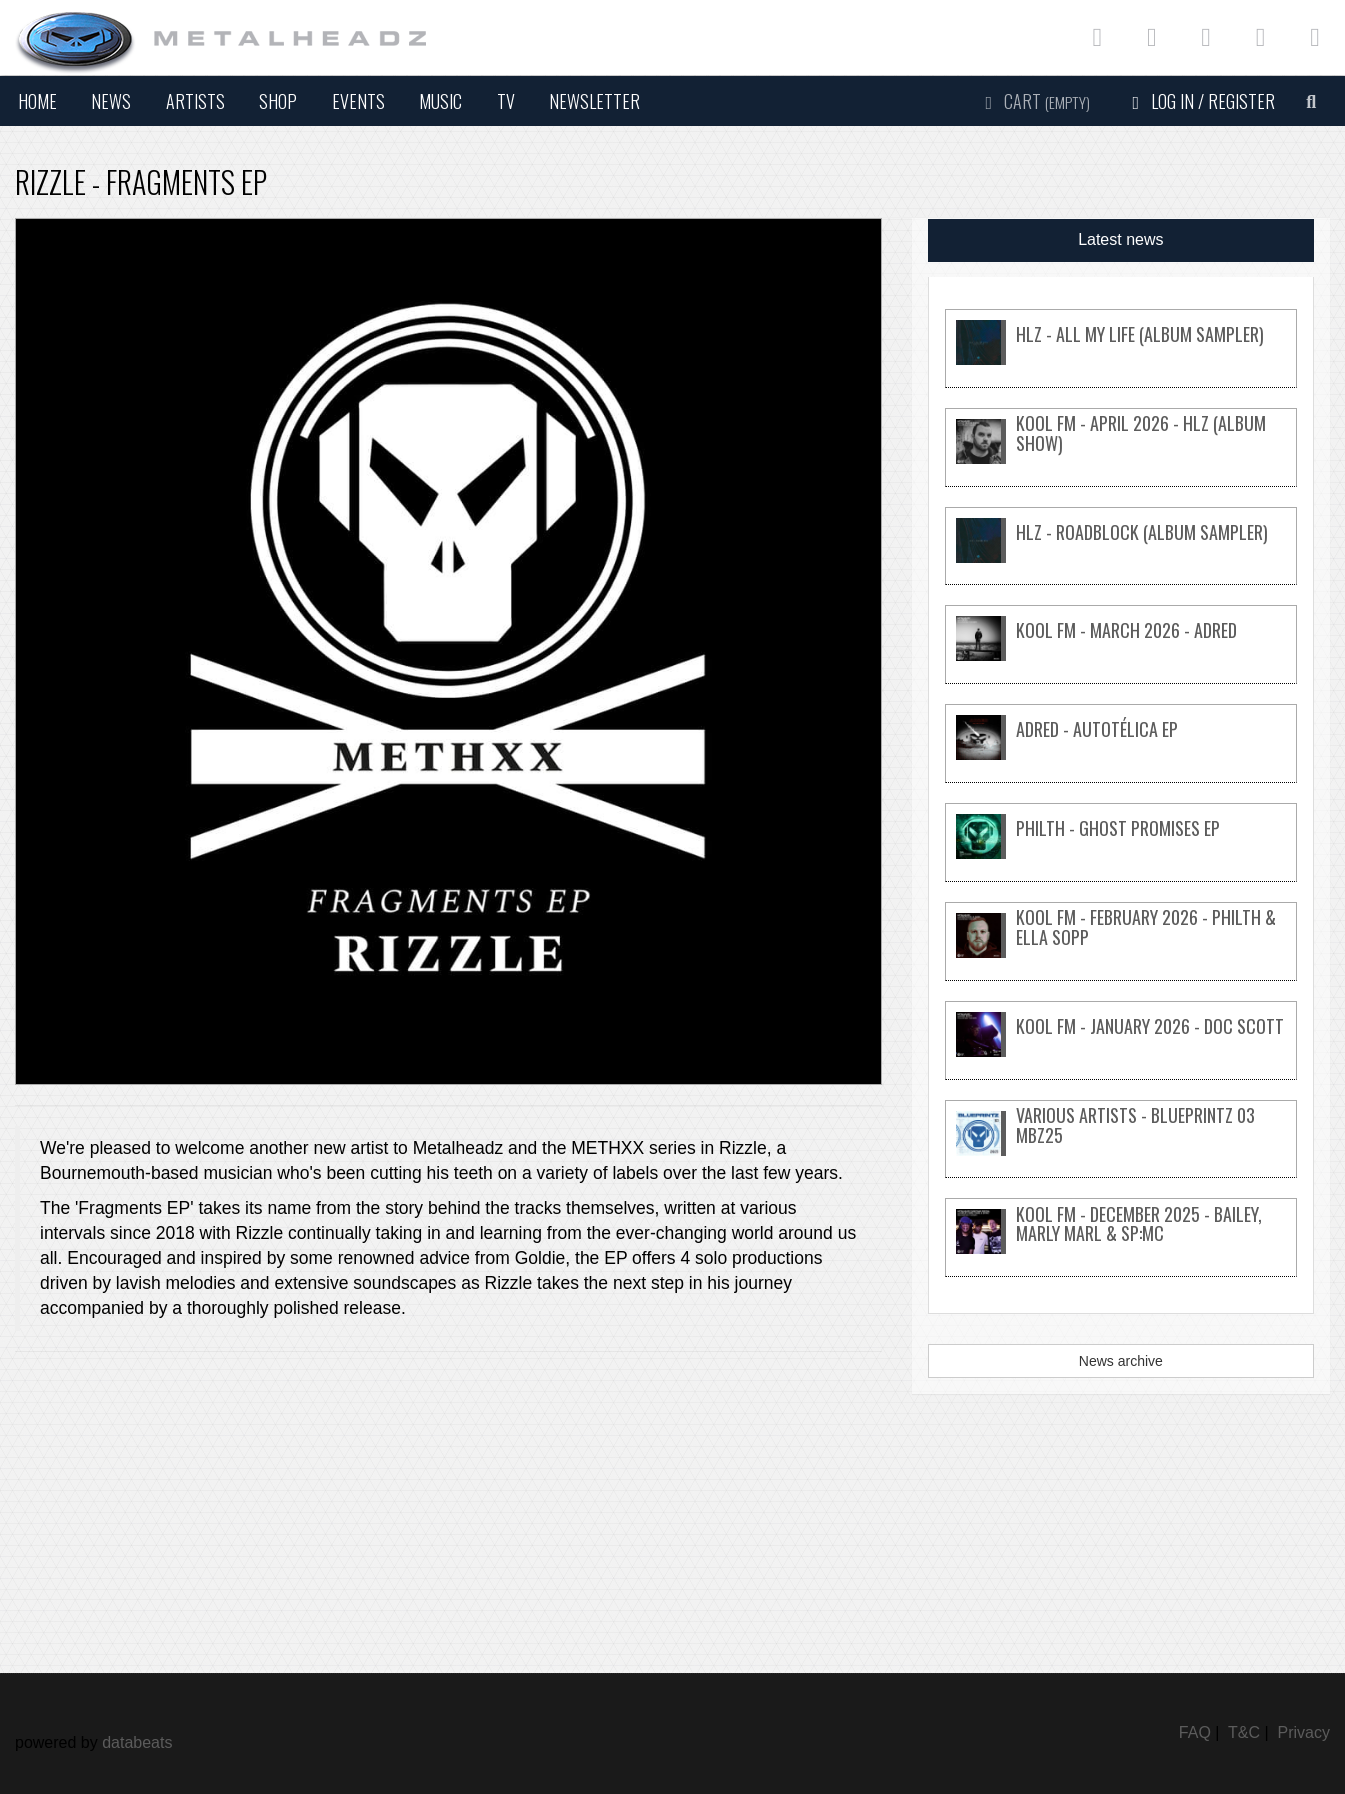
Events (358, 101)
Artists (195, 101)
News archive (1121, 1361)
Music (440, 101)
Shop (278, 101)
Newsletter (594, 101)
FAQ (1195, 1732)
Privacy (1304, 1732)
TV (506, 101)
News (111, 101)
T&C (1244, 1732)
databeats (137, 1742)
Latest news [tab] (1120, 239)
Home (37, 101)
